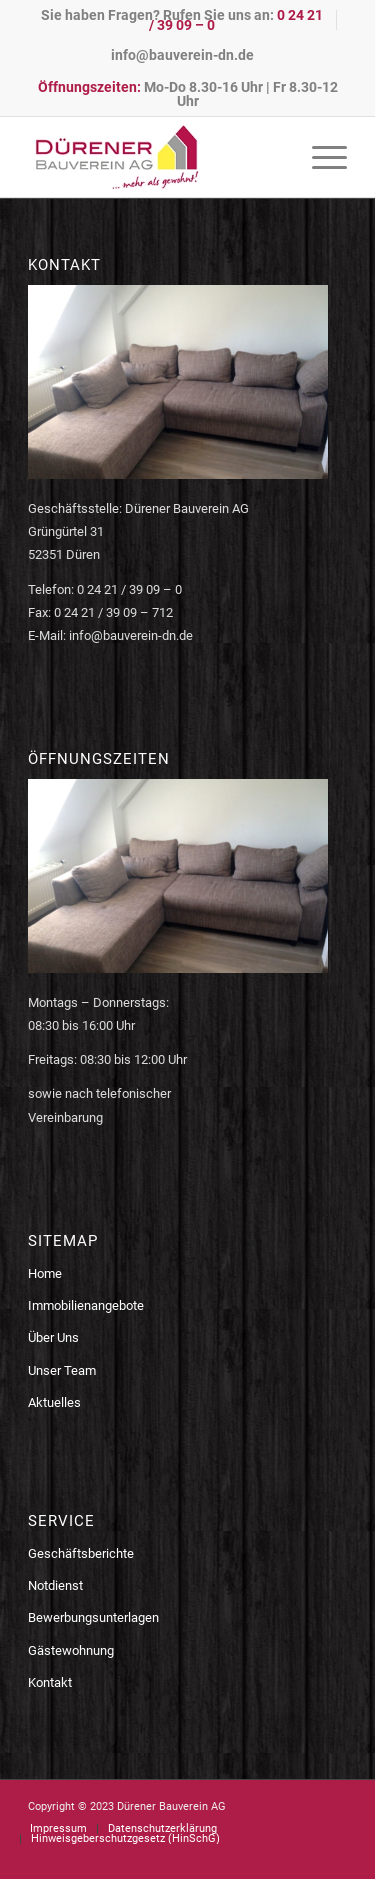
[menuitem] (182, 20)
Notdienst (55, 1585)
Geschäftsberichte (81, 1553)
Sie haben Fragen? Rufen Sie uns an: (182, 20)
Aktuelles (54, 1402)
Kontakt (50, 1682)
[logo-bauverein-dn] (155, 157)
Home (45, 1273)
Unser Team (62, 1370)
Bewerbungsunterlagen (93, 1617)
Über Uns (53, 1337)
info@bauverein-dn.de (182, 55)
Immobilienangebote (86, 1305)
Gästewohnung (71, 1650)
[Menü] (319, 157)
